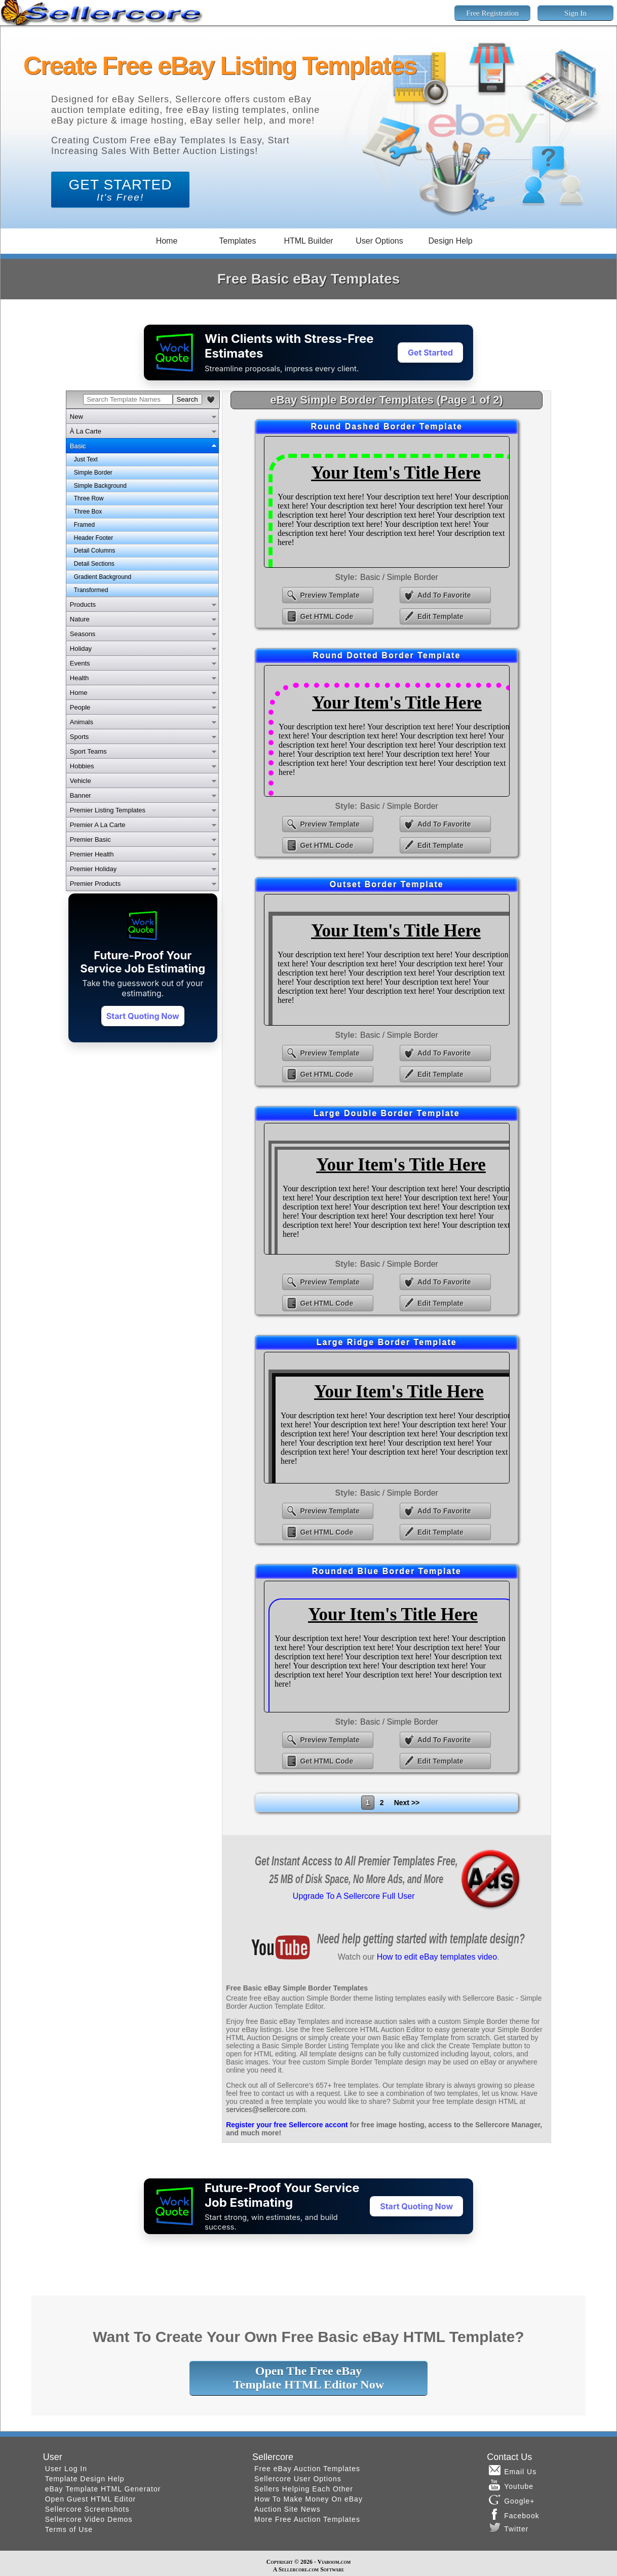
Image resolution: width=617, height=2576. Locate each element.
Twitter (508, 2527)
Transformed (91, 590)
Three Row (89, 498)
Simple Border (93, 472)
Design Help (450, 241)
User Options (379, 241)
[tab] (142, 416)
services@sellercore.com (265, 2109)
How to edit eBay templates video (437, 1957)
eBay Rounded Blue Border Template (387, 1646)
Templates (237, 241)
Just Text (86, 459)
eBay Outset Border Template (387, 960)
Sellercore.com (299, 2569)
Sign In (575, 13)
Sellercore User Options (297, 2479)
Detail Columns (94, 550)
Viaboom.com (334, 2561)
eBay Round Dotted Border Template (387, 731)
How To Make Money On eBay (308, 2499)
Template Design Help (85, 2479)
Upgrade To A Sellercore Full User (354, 1896)
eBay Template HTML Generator (103, 2489)
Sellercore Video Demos (89, 2519)
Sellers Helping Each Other (303, 2489)
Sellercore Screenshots (87, 2509)
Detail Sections (94, 563)
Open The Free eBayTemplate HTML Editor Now (308, 2377)
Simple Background (100, 485)
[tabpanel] (142, 525)
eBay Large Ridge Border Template (387, 1418)
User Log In (66, 2469)
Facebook (514, 2514)
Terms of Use (69, 2529)
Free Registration (492, 13)
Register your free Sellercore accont (287, 2125)
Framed (84, 524)
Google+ (511, 2499)
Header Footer (93, 537)
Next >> (407, 1803)
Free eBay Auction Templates (307, 2469)
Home (167, 241)
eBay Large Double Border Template (387, 1189)
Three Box (88, 511)
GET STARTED (120, 190)
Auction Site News (287, 2509)
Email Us (512, 2470)
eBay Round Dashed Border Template (387, 502)
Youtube (511, 2484)
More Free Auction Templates (307, 2519)
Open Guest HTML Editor (90, 2499)
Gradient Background (102, 576)
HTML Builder (308, 241)
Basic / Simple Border (399, 577)
